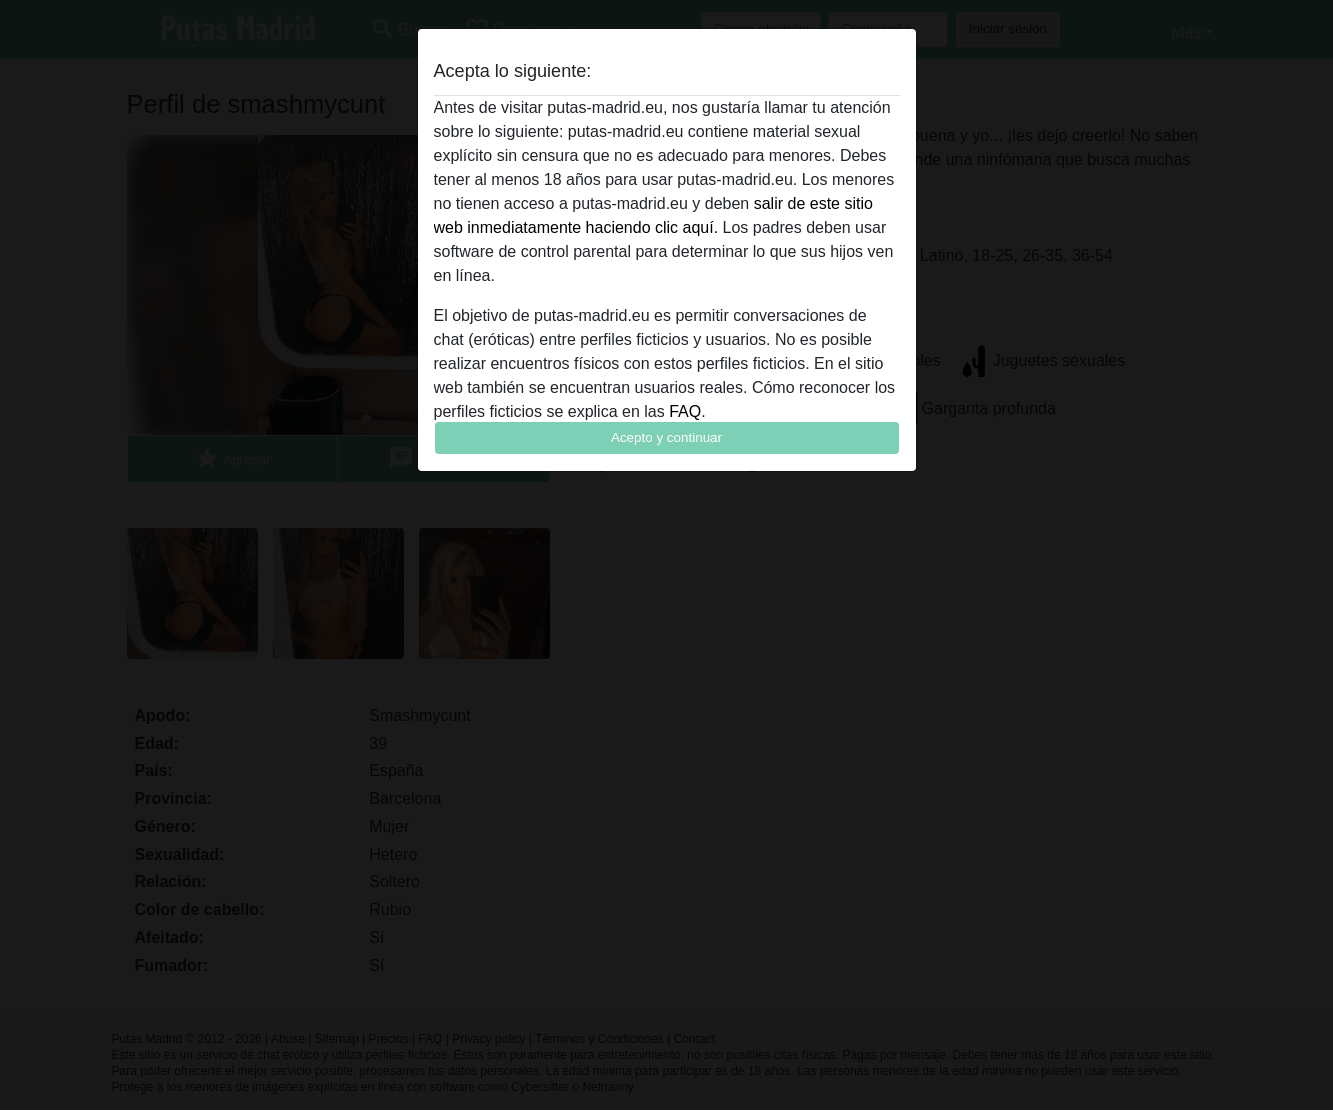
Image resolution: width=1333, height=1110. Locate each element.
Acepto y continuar (666, 437)
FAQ (685, 411)
